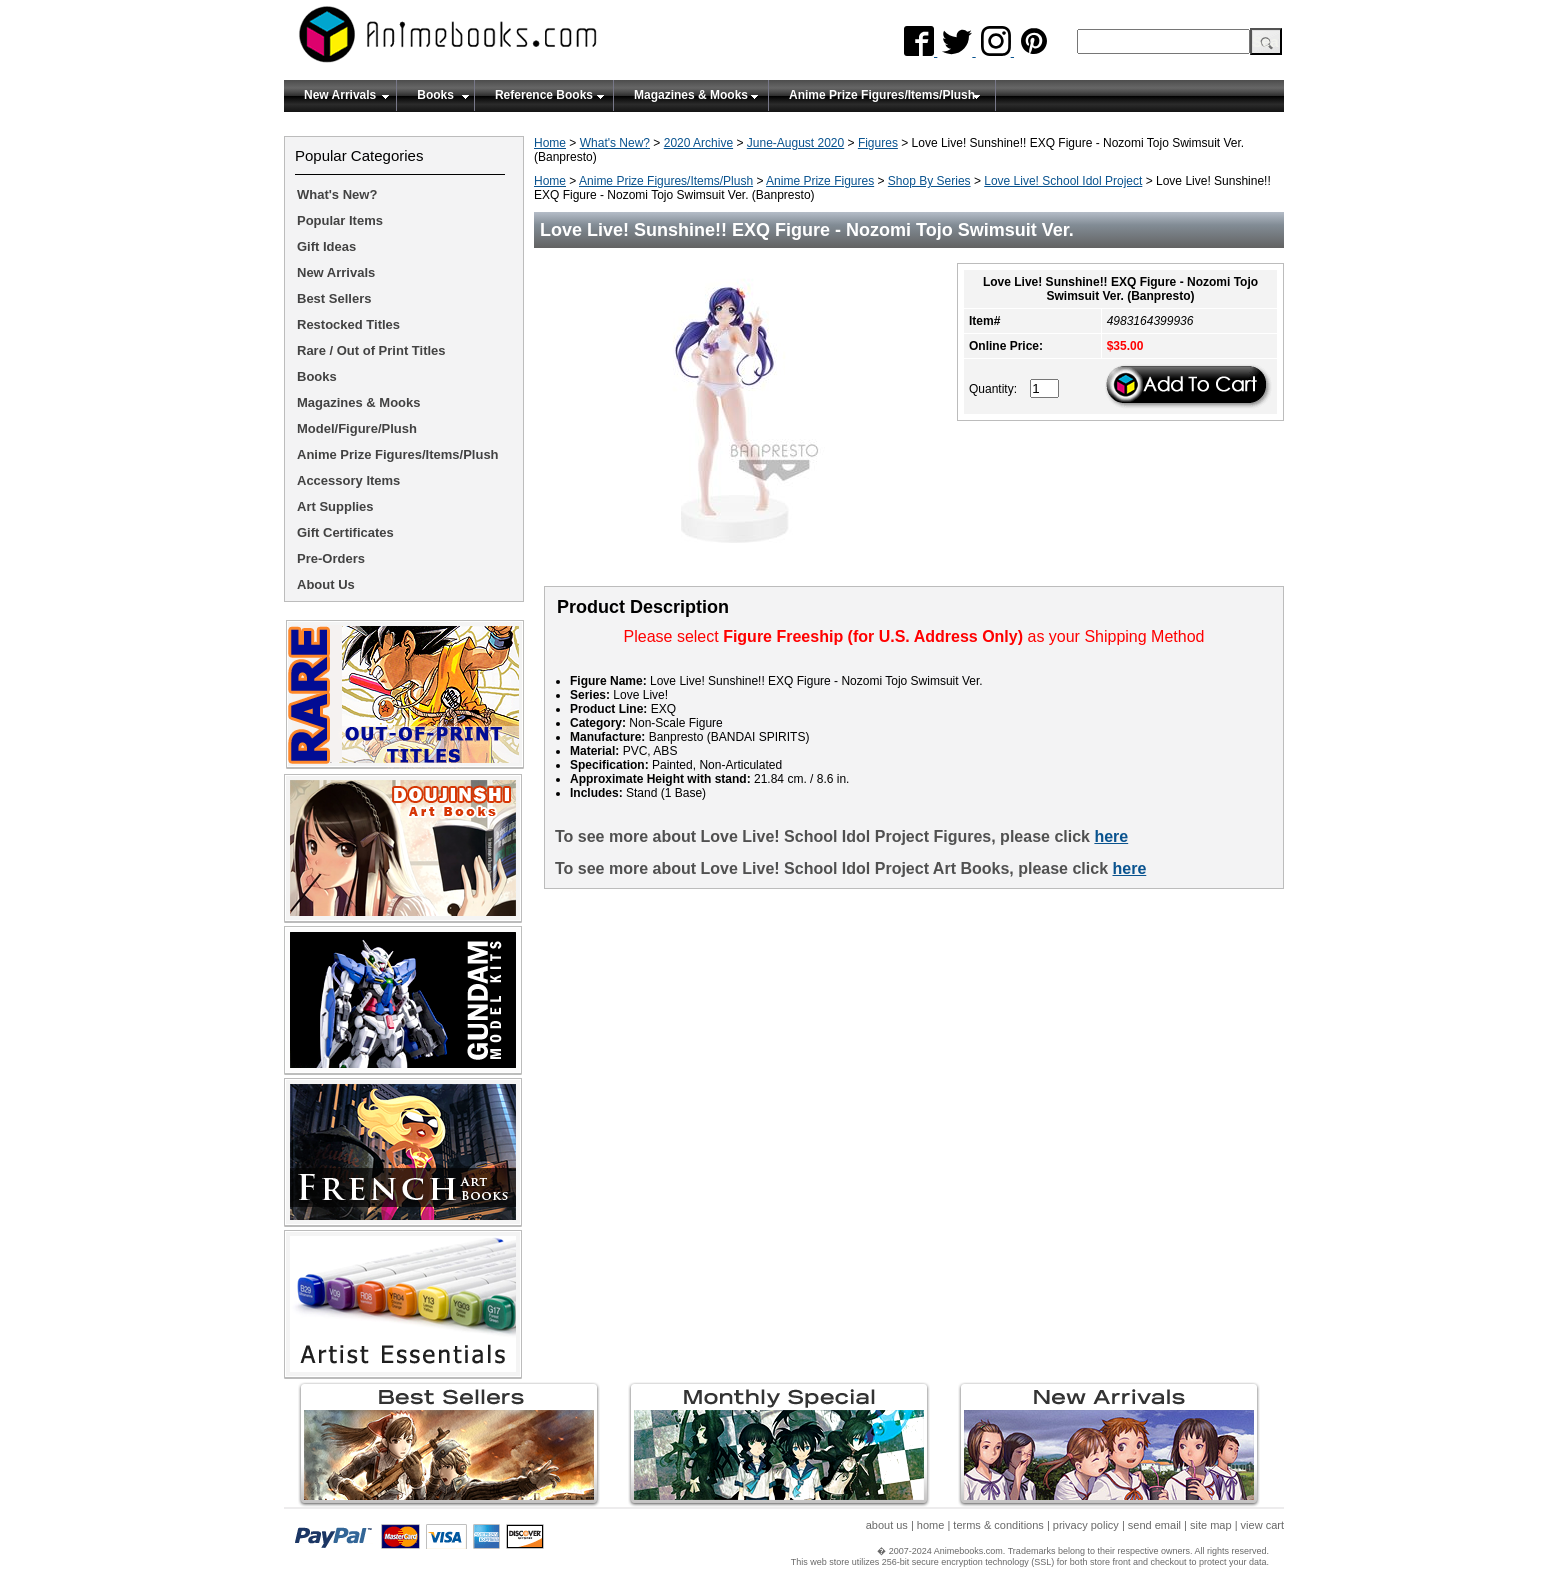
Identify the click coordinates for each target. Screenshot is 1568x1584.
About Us (326, 584)
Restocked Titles (348, 324)
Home (550, 143)
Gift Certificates (345, 532)
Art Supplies (335, 506)
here (1111, 836)
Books (435, 95)
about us (887, 1525)
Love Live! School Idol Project (1063, 181)
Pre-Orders (331, 558)
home (931, 1525)
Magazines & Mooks (691, 95)
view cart (1262, 1525)
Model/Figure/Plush (357, 428)
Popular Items (340, 220)
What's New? (615, 143)
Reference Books (544, 95)
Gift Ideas (326, 246)
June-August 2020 (795, 143)
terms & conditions (998, 1525)
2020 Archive (698, 143)
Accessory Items (348, 480)
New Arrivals (340, 95)
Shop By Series (929, 181)
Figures (878, 143)
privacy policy (1086, 1525)
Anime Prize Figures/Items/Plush (882, 95)
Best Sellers (334, 298)
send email (1154, 1525)
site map (1211, 1525)
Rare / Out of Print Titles (371, 350)
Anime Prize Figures (820, 181)
